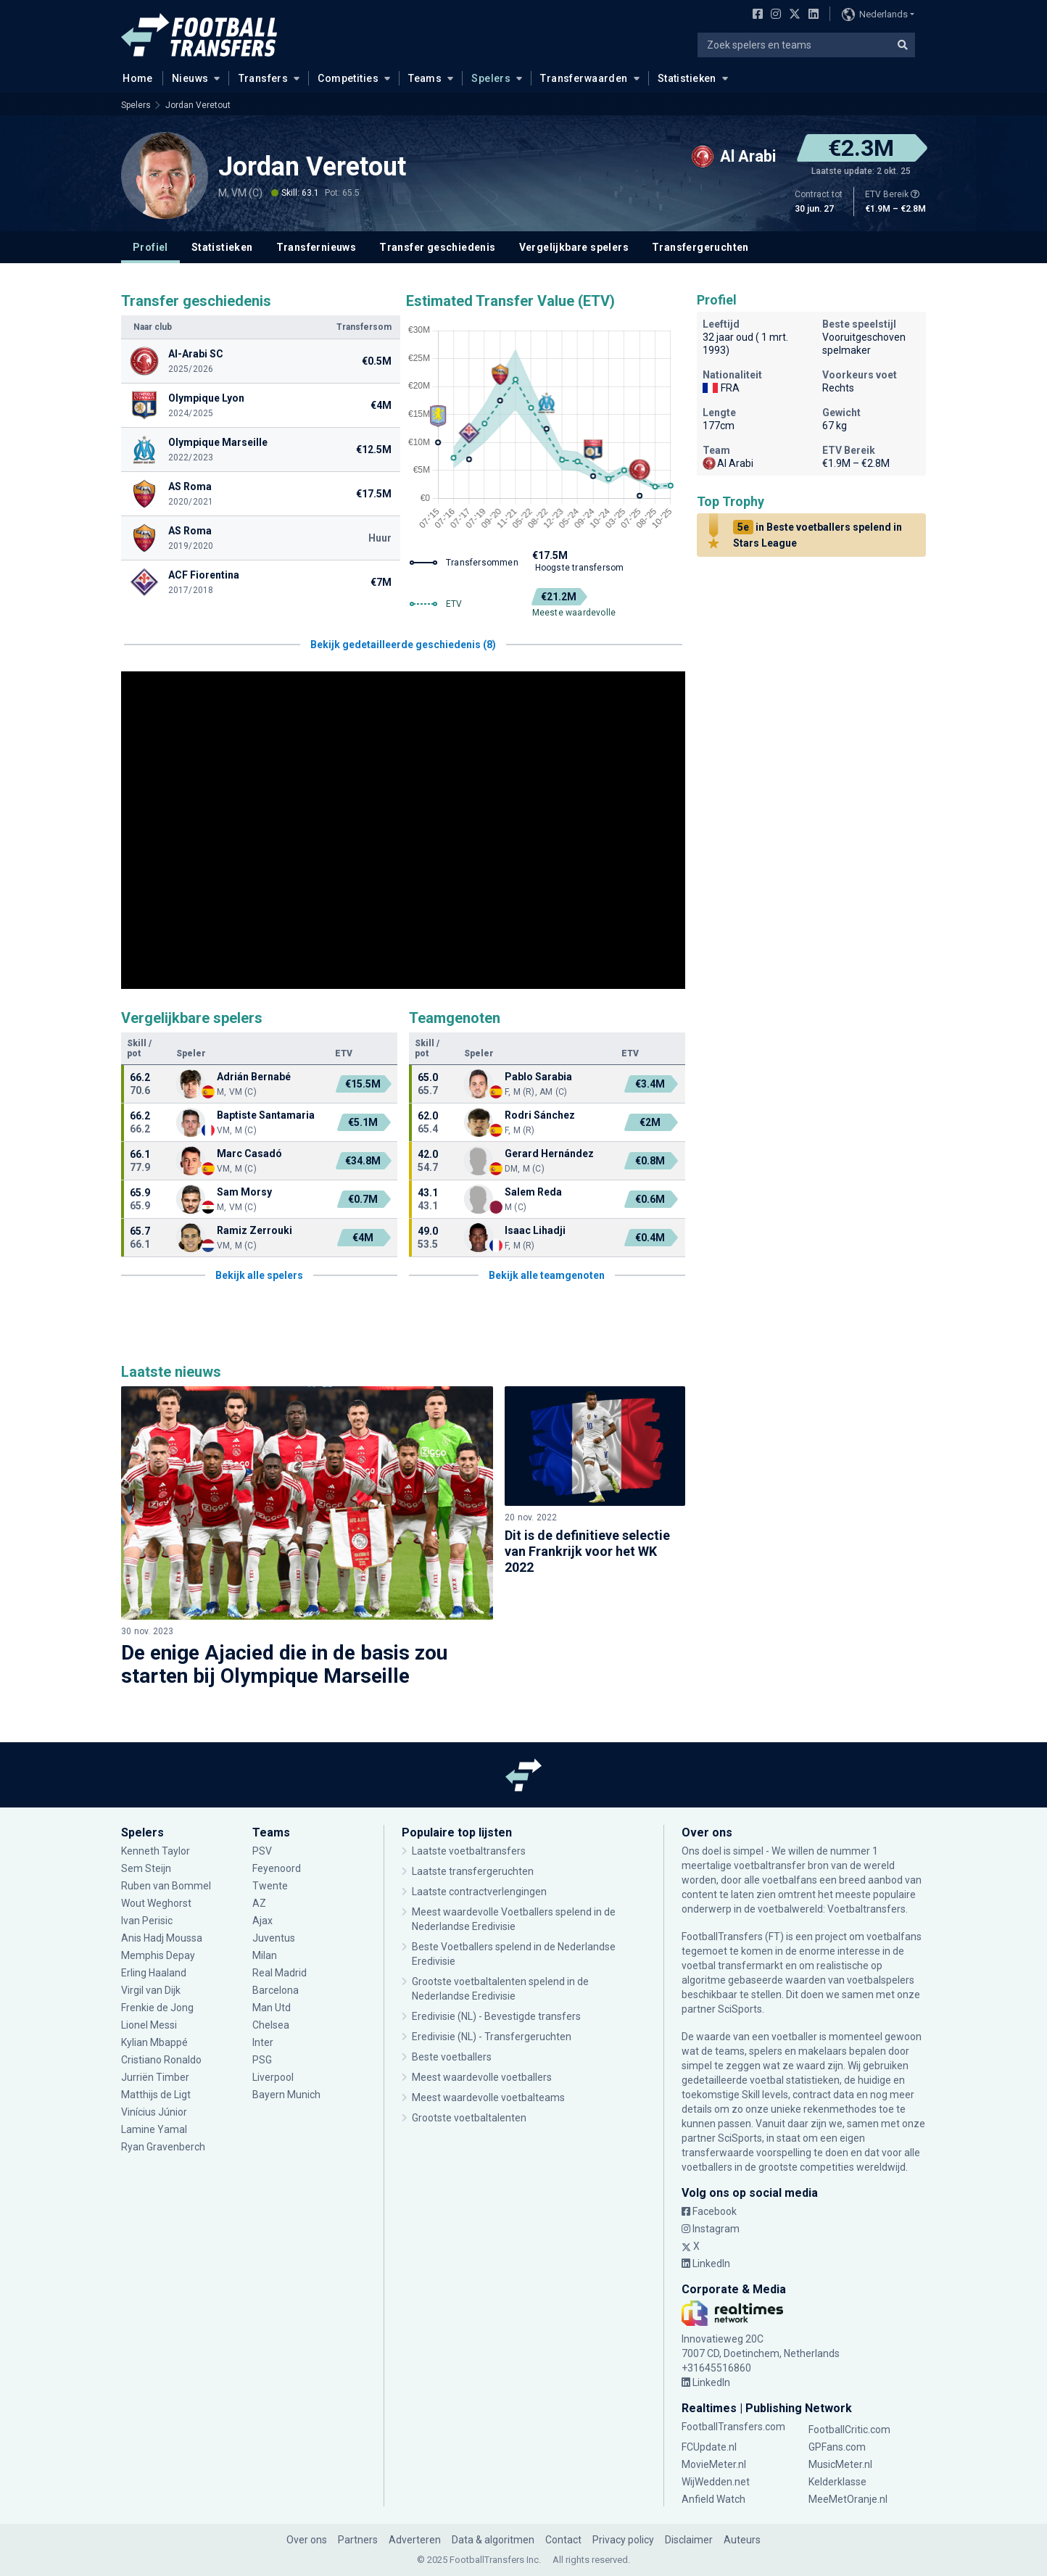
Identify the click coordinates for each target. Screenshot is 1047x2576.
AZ (259, 1903)
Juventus (273, 1938)
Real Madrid (279, 1973)
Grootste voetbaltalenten (469, 2118)
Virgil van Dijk (152, 1990)
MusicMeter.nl (840, 2464)
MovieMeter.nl (714, 2464)
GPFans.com (837, 2447)
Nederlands (875, 14)
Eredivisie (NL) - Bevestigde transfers (496, 2016)
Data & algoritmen (493, 2540)
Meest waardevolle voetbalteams (488, 2097)
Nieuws (190, 78)
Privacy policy (623, 2540)
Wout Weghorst (156, 1903)
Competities (348, 78)
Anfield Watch (713, 2499)
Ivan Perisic (147, 1920)
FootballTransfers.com (733, 2426)
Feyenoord (276, 1868)
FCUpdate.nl (709, 2447)
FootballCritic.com (849, 2429)
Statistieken (687, 78)
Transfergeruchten (700, 247)
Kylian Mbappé (155, 2042)
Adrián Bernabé (254, 1076)
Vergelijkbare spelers (574, 247)
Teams (425, 78)
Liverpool (273, 2077)
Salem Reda (533, 1192)
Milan (264, 1955)
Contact (563, 2540)
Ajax (262, 1920)
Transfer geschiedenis (437, 247)
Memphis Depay (158, 1955)
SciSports (740, 2009)
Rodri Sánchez (540, 1115)
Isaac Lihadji (535, 1230)
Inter (262, 2042)
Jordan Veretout (198, 105)
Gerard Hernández (549, 1153)
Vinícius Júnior (154, 2112)
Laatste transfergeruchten (473, 1871)
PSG (262, 2060)
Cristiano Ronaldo (162, 2060)
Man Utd (271, 2007)
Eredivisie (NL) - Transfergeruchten (491, 2036)
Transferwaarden (583, 78)
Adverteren (415, 2540)
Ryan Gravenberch (163, 2147)
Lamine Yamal (154, 2129)
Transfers (264, 78)
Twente (270, 1886)
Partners (358, 2540)
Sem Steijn (147, 1868)
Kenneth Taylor (155, 1851)
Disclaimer (689, 2540)
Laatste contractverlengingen (479, 1891)
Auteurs (742, 2540)
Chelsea (270, 2025)
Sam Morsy (245, 1192)
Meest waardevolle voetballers (482, 2077)
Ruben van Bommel (166, 1886)
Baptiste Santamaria (266, 1115)
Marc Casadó (249, 1153)
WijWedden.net (716, 2482)
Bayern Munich (286, 2094)
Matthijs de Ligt (156, 2094)
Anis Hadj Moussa (161, 1938)
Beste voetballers (452, 2057)
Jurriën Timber (155, 2077)
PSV (262, 1851)
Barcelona (275, 1990)
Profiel (150, 247)
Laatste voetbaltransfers (469, 1851)
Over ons (306, 2540)
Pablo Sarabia (538, 1076)
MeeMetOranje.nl (847, 2499)
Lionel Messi (150, 2025)
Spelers (490, 78)
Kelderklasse (837, 2482)
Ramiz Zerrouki (254, 1230)
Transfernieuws (316, 247)
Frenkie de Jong (157, 2007)
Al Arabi (728, 463)
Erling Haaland (153, 1973)
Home (133, 77)
